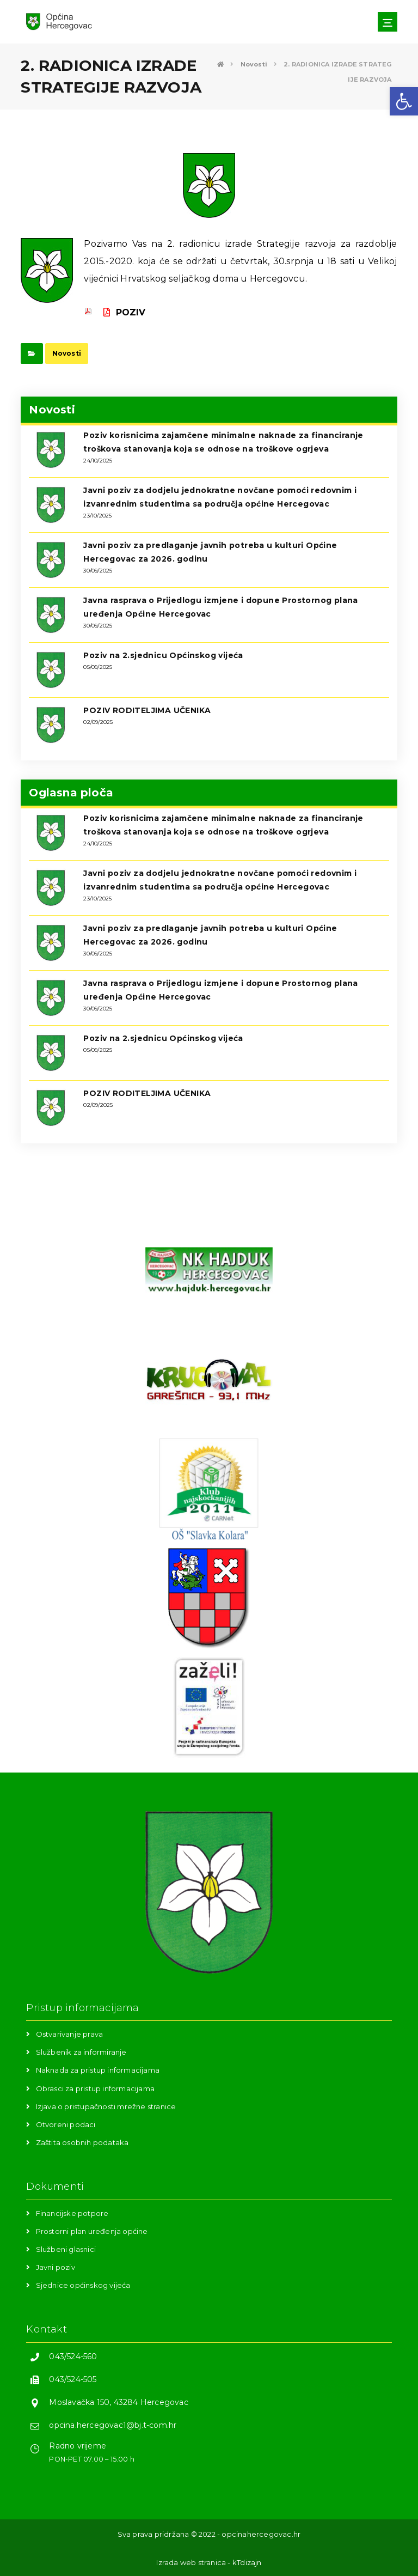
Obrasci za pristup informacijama (95, 2088)
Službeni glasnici (66, 2249)
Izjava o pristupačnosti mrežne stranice (106, 2106)
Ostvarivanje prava (69, 2034)
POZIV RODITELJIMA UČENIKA (147, 710)
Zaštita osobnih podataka (82, 2142)
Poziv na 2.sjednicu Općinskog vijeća (163, 655)
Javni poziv (55, 2267)
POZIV (124, 312)
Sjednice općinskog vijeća (83, 2285)
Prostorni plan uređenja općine (92, 2231)
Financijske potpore (72, 2213)
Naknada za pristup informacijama (97, 2070)
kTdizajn (247, 2562)
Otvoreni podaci (66, 2124)
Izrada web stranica (191, 2562)
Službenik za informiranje (81, 2052)
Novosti (66, 353)
